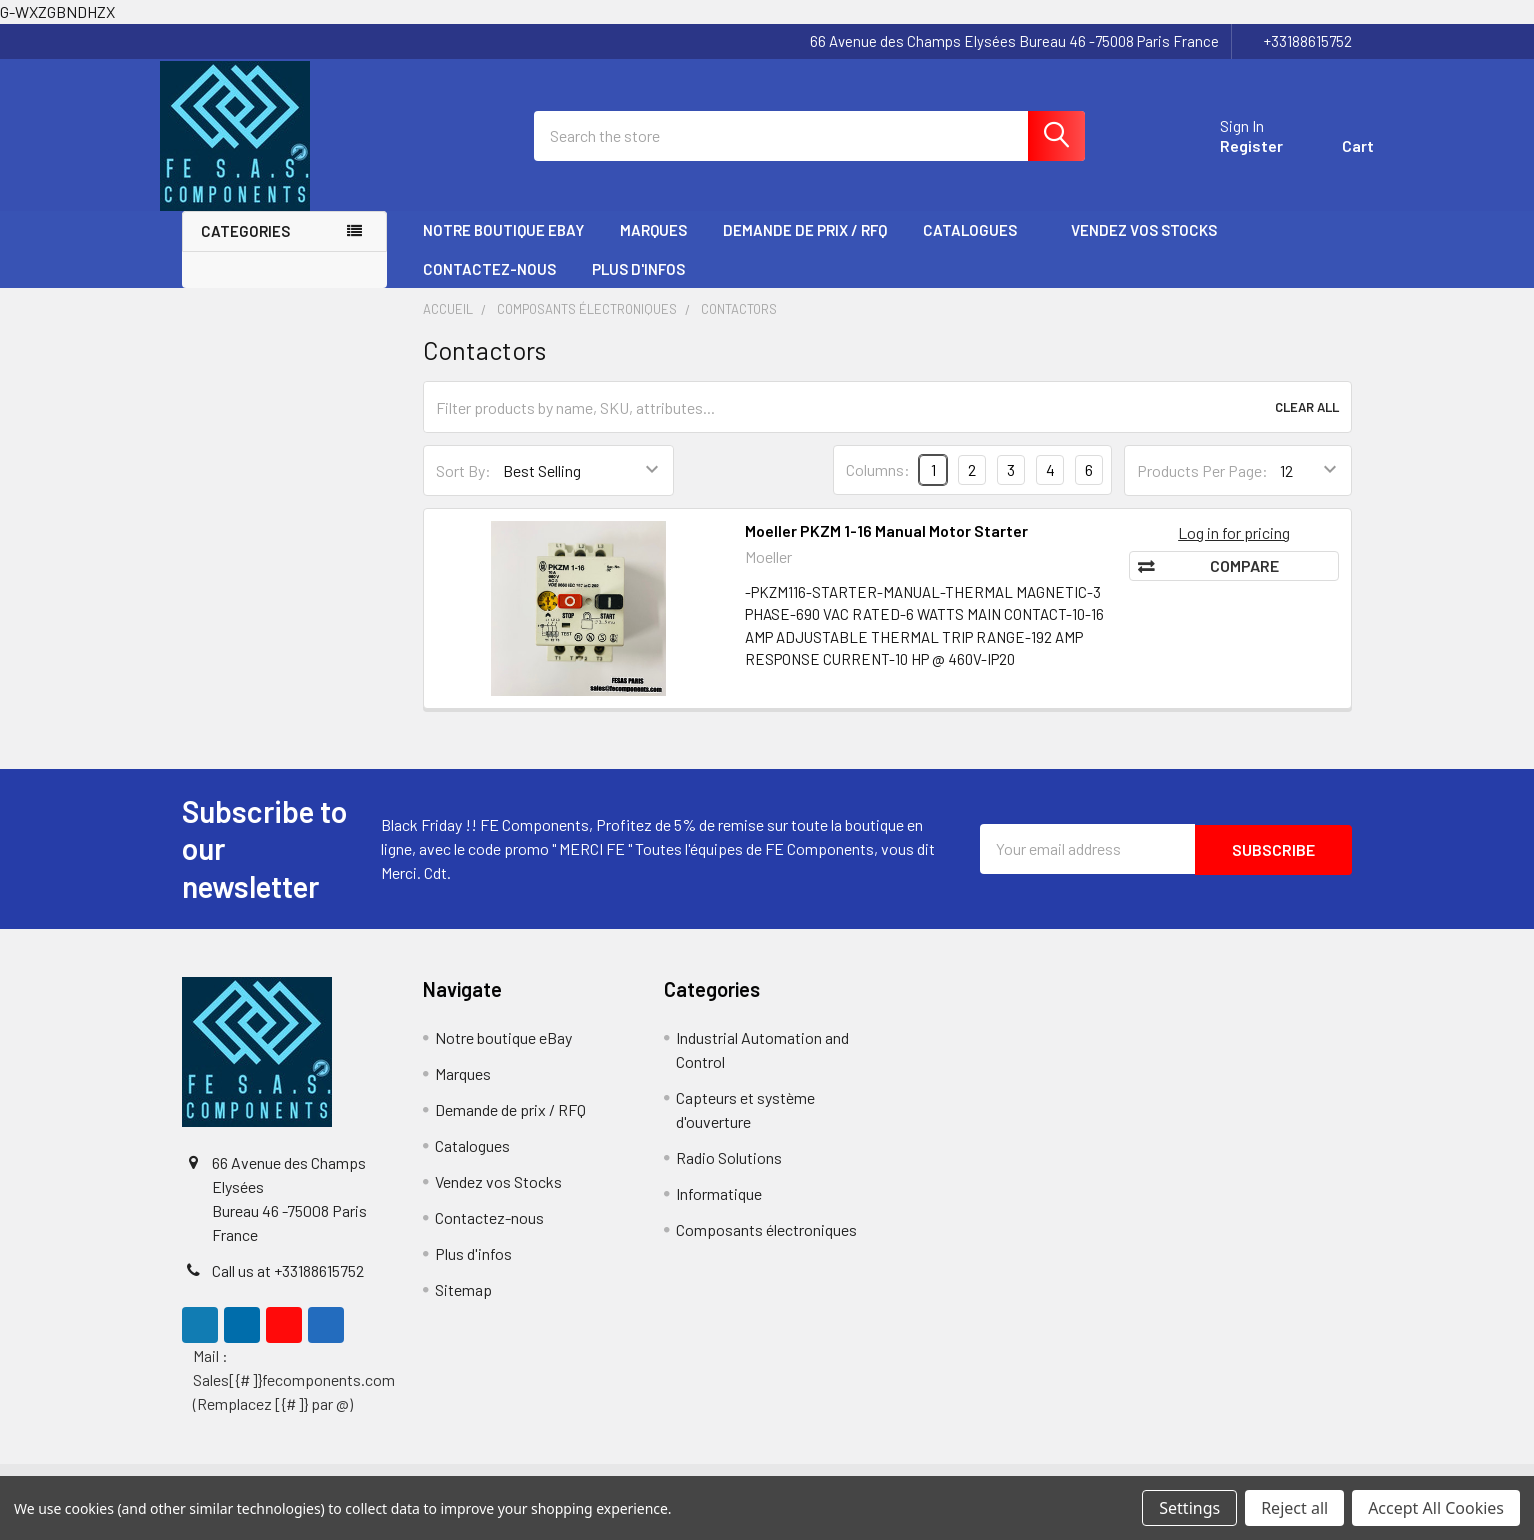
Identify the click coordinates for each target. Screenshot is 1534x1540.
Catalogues (979, 247)
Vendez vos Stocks (1144, 247)
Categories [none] (245, 248)
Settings (1189, 1508)
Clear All (1307, 424)
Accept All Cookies (1436, 1508)
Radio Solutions (729, 1174)
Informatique (719, 1210)
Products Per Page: (1202, 486)
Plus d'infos (647, 285)
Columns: (878, 486)
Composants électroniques (766, 1246)
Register (1229, 156)
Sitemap (463, 1306)
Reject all (1294, 1508)
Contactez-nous (489, 285)
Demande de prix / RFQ (805, 247)
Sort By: (463, 486)
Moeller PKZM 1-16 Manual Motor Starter (886, 546)
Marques (653, 247)
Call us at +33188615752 (288, 1287)
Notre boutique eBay (503, 247)
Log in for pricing (1234, 548)
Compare (1244, 581)
